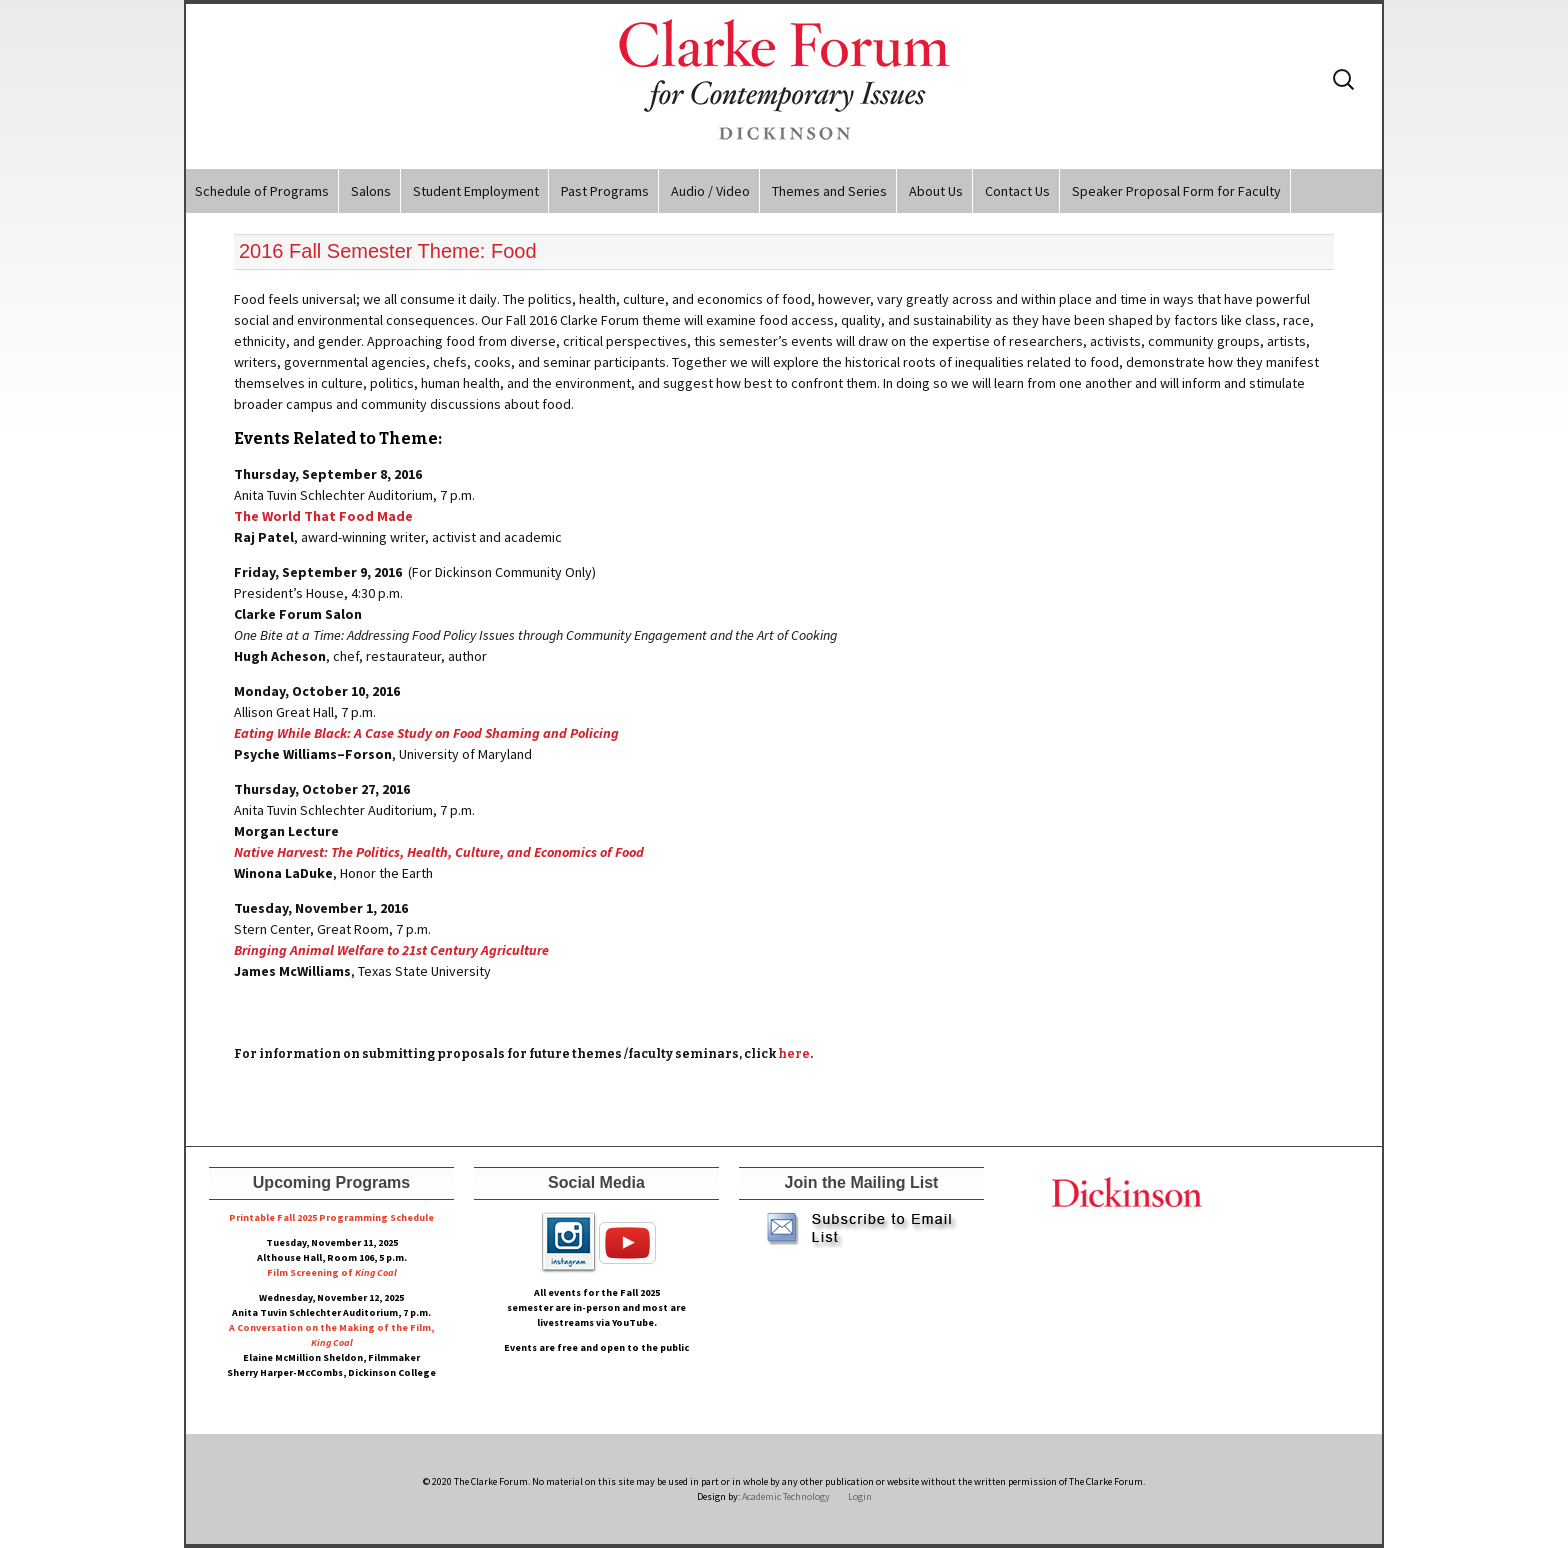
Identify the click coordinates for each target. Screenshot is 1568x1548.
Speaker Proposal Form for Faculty (1176, 191)
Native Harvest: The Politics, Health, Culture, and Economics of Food (439, 852)
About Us (936, 191)
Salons (371, 191)
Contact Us (1017, 191)
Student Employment (476, 191)
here (794, 1054)
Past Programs (605, 191)
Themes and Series (829, 191)
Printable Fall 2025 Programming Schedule (331, 1217)
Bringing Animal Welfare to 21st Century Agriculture (391, 950)
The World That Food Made (323, 516)
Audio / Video (710, 191)
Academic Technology (785, 1496)
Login (860, 1496)
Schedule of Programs (262, 191)
